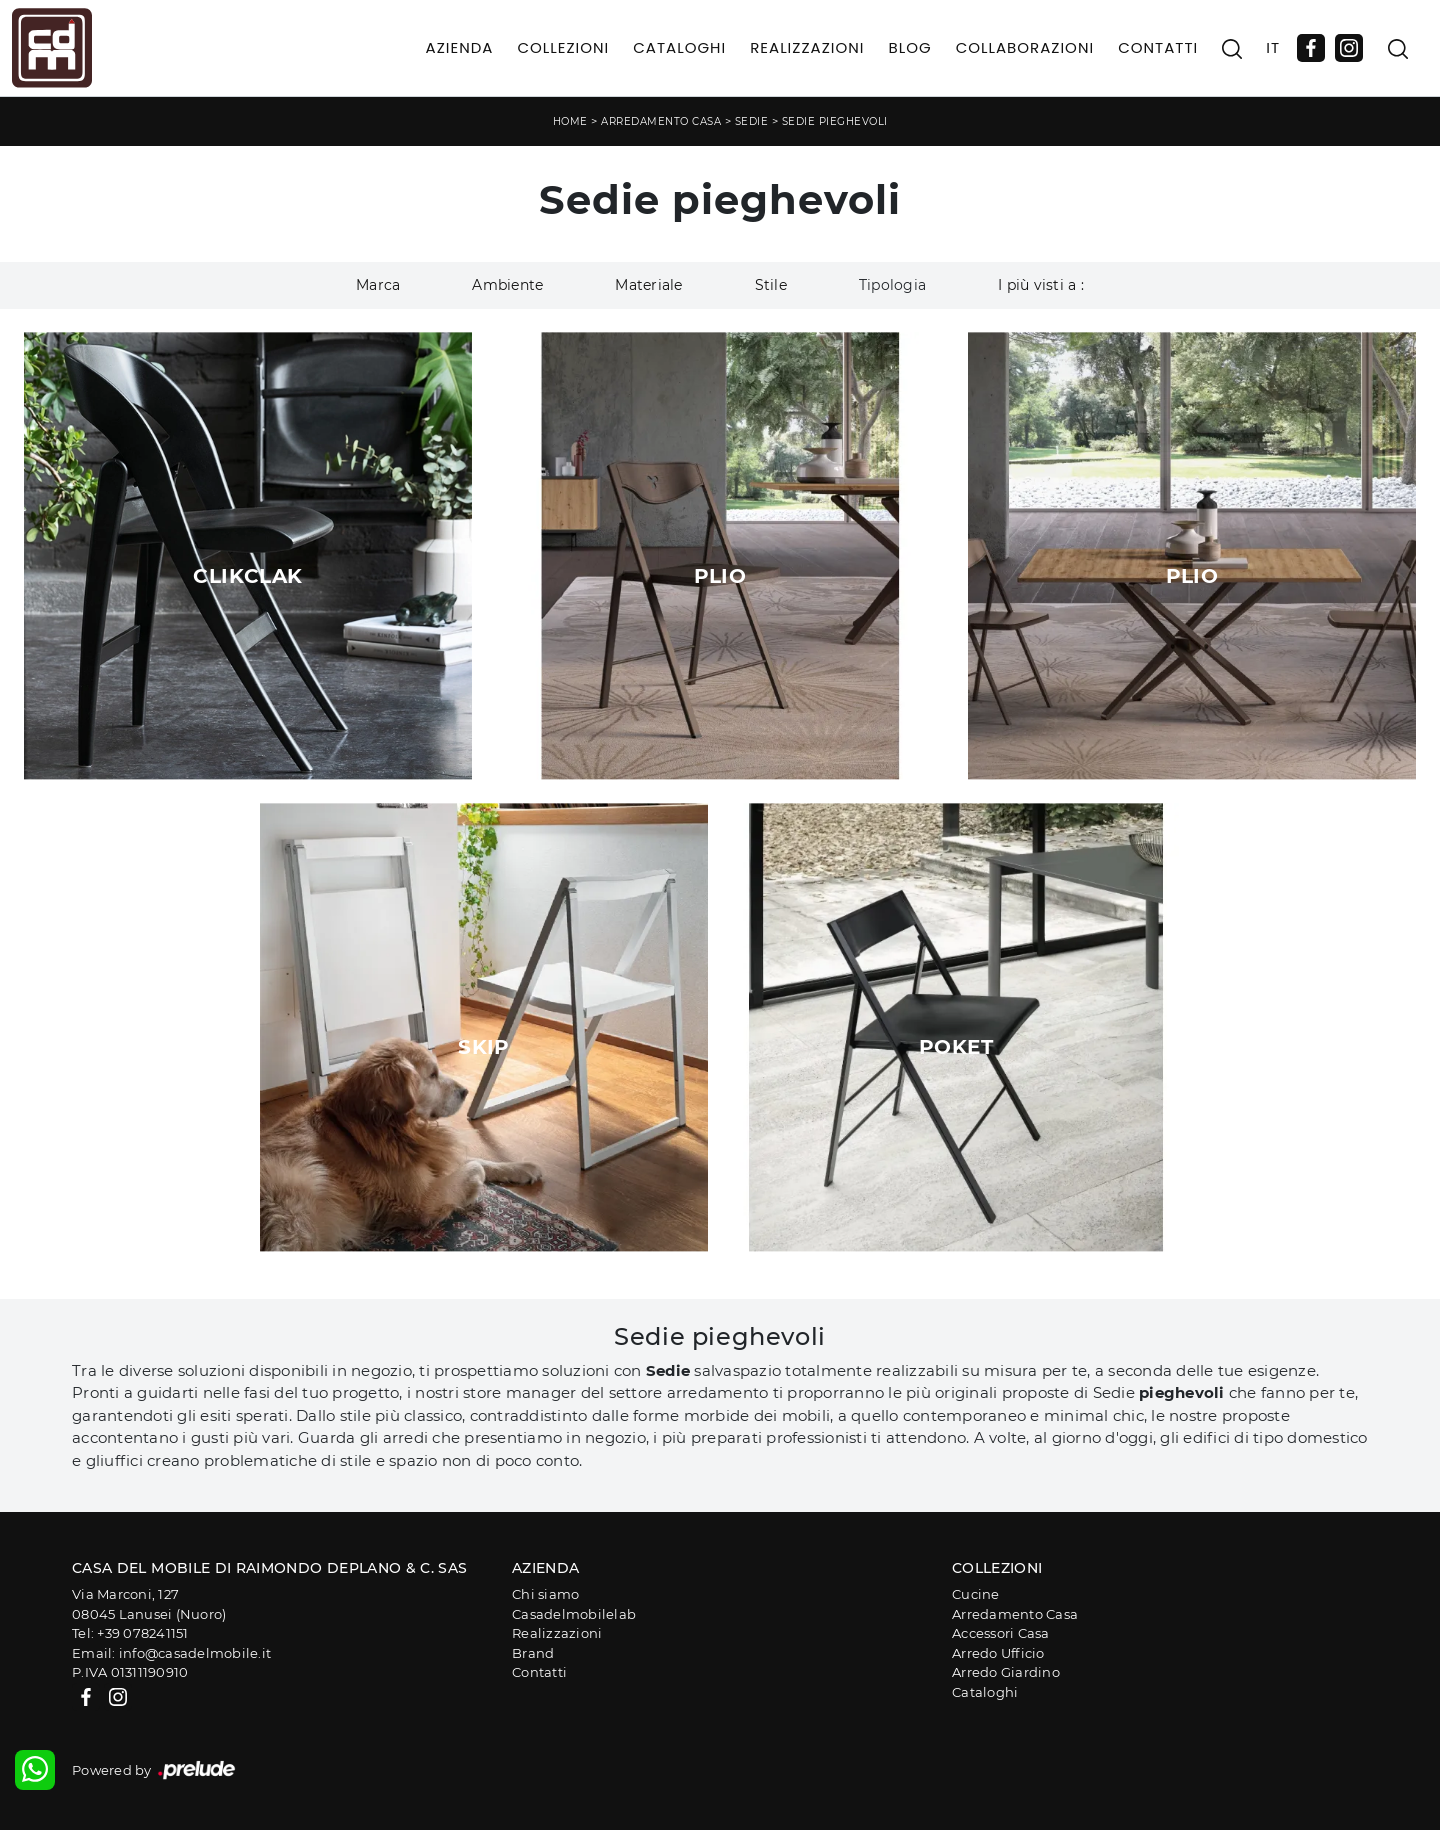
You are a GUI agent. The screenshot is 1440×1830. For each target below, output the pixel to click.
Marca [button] (378, 285)
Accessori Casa (1001, 1633)
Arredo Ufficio (998, 1653)
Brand (533, 1653)
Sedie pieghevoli (835, 121)
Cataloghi (679, 47)
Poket (956, 1047)
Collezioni (563, 47)
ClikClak (247, 576)
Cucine (976, 1594)
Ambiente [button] (507, 285)
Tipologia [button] (892, 285)
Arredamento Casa (661, 121)
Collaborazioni (1025, 47)
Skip (484, 1047)
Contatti (1158, 47)
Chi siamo (545, 1594)
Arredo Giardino (1006, 1672)
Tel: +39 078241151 (130, 1633)
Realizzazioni (807, 47)
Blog (909, 47)
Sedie (752, 121)
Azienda (460, 47)
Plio (720, 576)
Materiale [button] (648, 285)
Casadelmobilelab (574, 1614)
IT (1273, 47)
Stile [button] (771, 285)
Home (570, 121)
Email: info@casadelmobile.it (171, 1653)
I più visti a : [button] (1041, 285)
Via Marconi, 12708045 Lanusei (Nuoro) (149, 1604)
